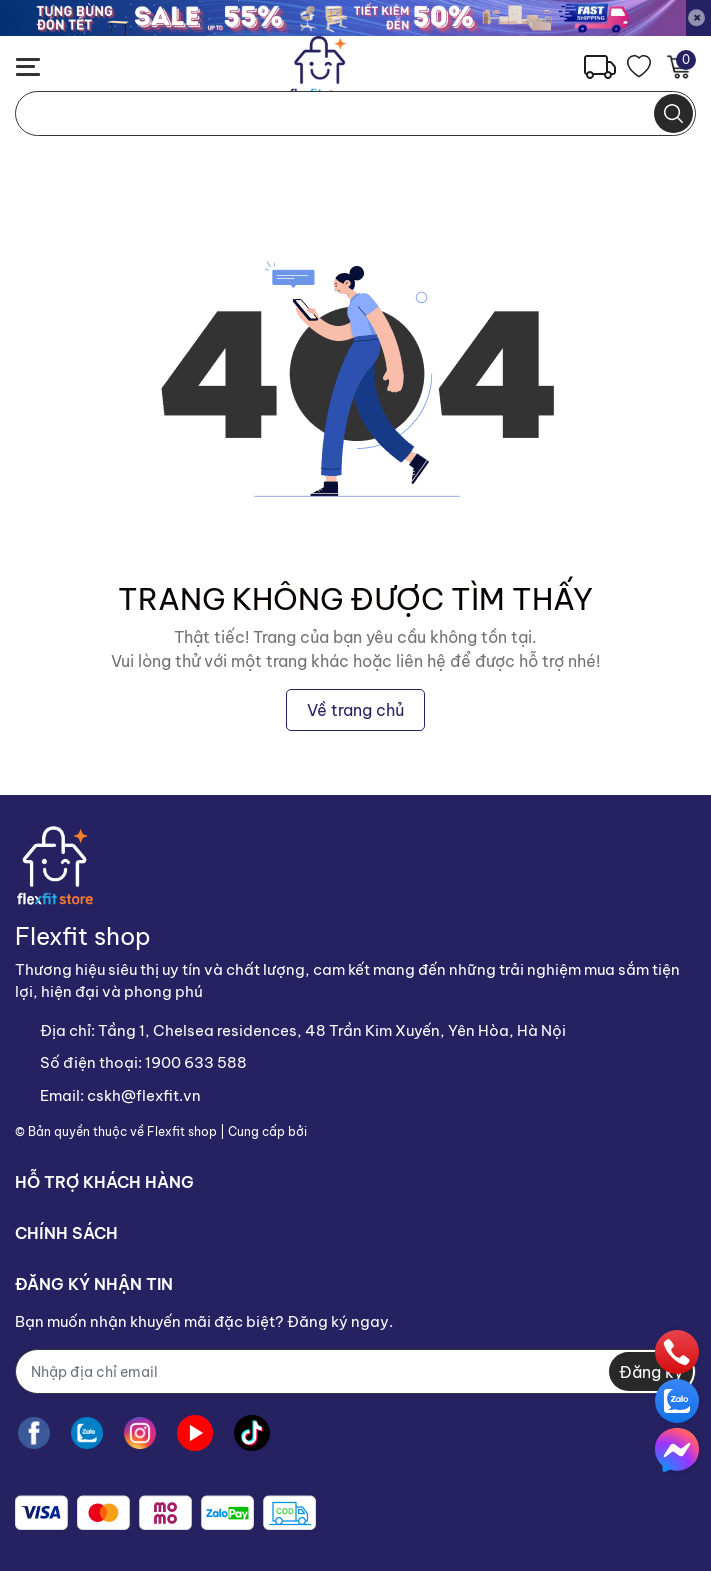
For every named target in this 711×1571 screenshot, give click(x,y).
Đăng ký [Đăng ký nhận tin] (651, 1372)
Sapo (326, 1131)
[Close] (697, 18)
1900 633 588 (196, 1062)
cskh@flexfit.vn (144, 1095)
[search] (673, 113)
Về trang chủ (355, 710)
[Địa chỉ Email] (355, 1371)
